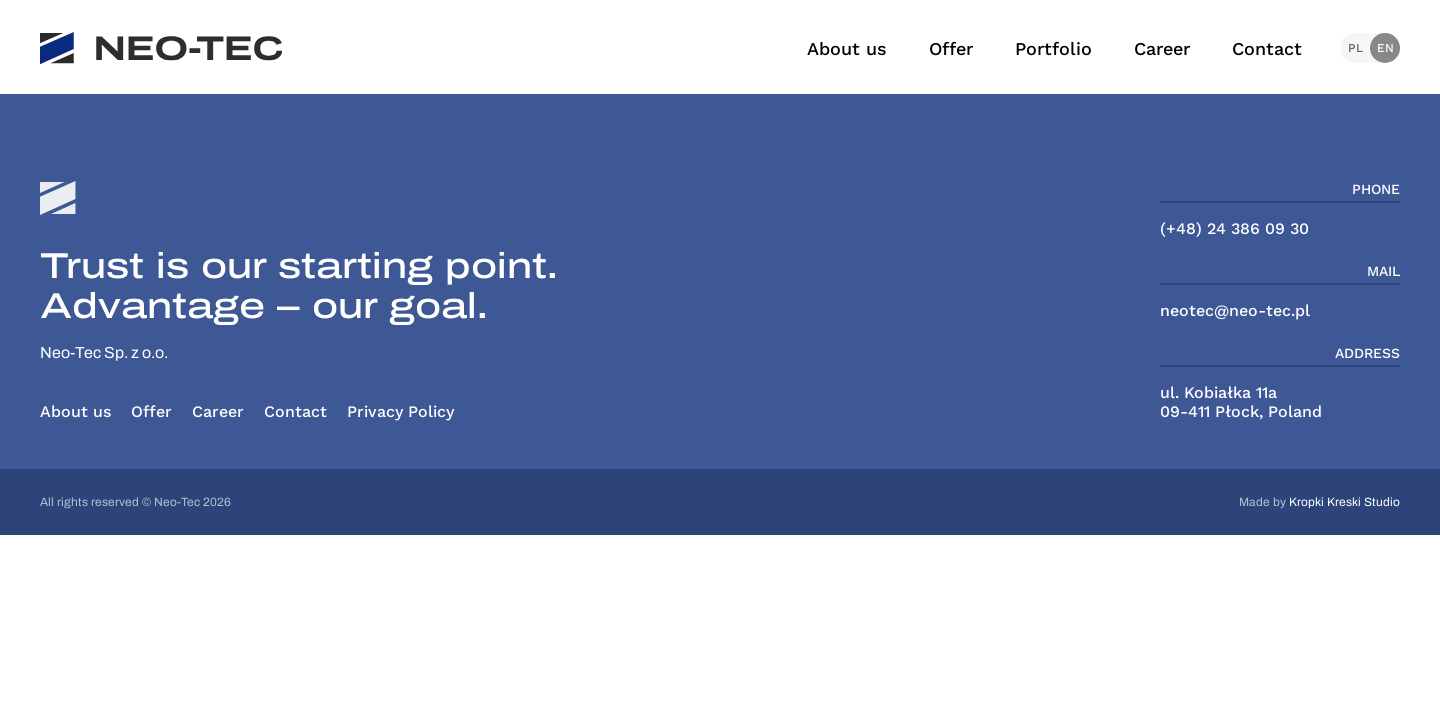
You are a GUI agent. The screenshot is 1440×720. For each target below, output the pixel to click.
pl (1355, 48)
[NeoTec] (161, 48)
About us (847, 48)
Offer (951, 48)
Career (1162, 48)
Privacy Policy (400, 411)
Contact (1267, 48)
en (1385, 48)
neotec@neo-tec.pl (1235, 310)
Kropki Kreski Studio (1344, 502)
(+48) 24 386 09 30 (1234, 228)
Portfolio (1053, 48)
